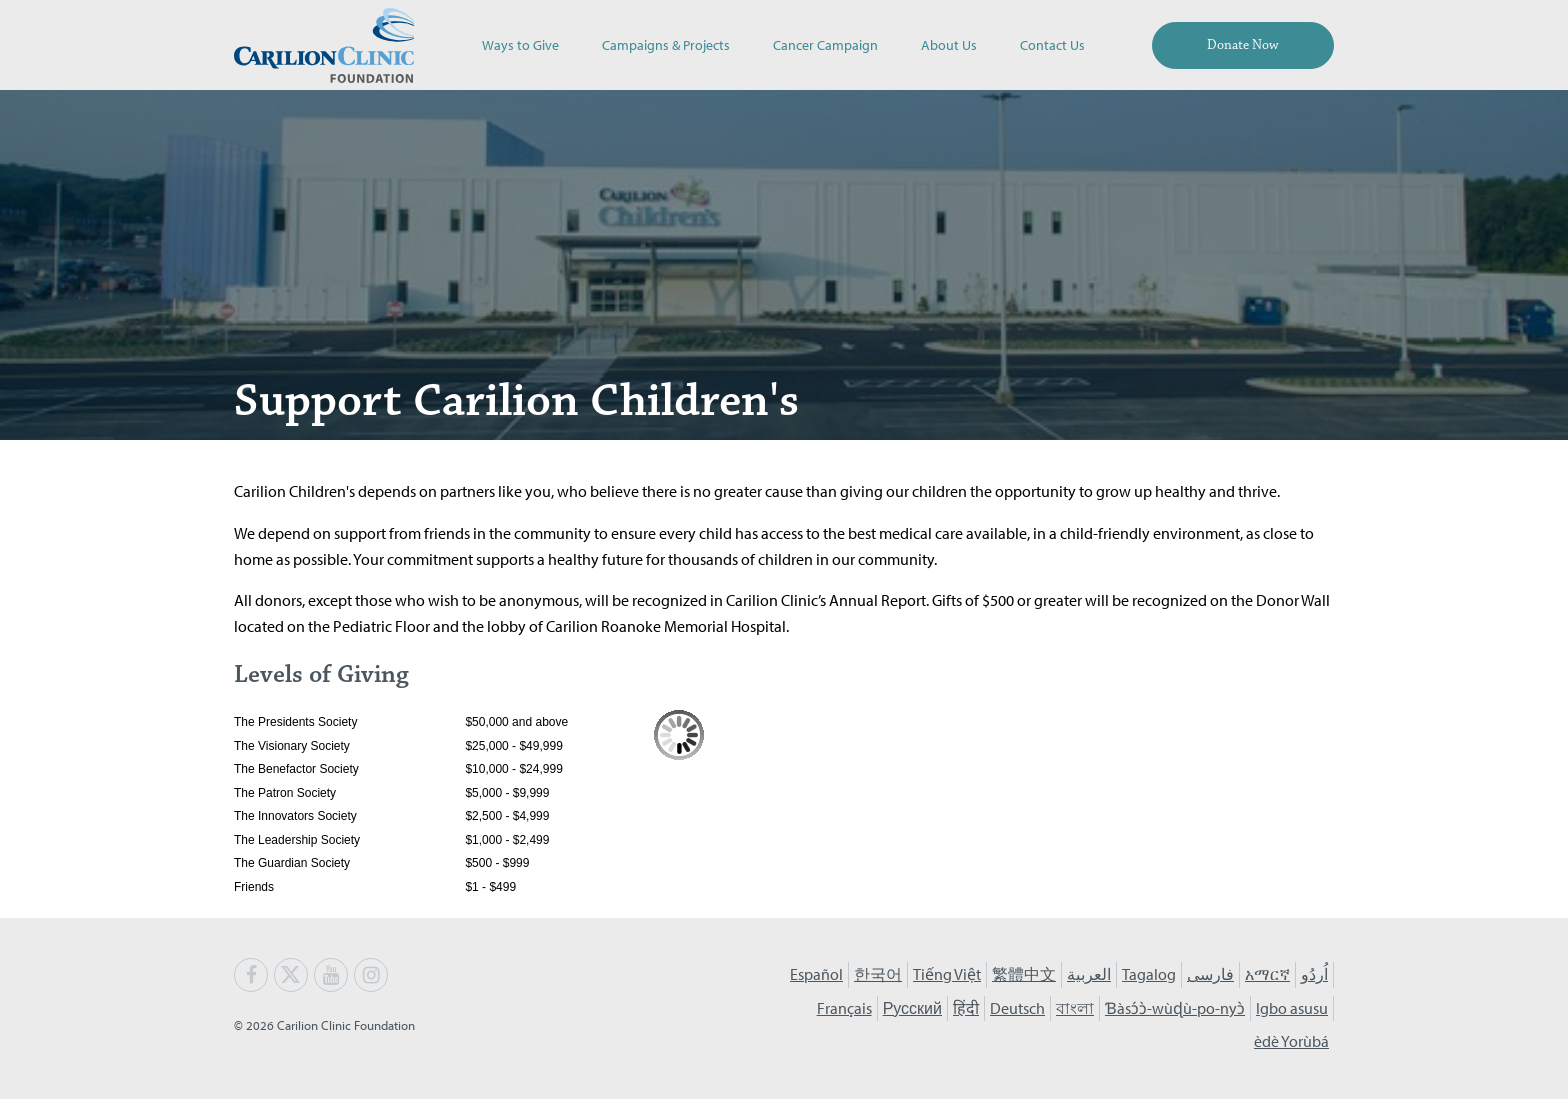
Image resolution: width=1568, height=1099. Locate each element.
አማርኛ (1267, 974)
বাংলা (1075, 1008)
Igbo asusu (1292, 1008)
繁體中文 (1024, 974)
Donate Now (1243, 45)
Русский (912, 1008)
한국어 (878, 974)
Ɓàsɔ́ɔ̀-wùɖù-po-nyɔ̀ (1175, 1008)
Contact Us (1052, 44)
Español (816, 974)
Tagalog (1149, 974)
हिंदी (966, 1008)
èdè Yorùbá (1291, 1041)
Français (844, 1008)
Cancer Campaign (825, 44)
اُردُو (1314, 974)
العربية (1089, 974)
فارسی (1210, 974)
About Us (949, 44)
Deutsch (1017, 1008)
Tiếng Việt (947, 974)
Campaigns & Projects (666, 44)
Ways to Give (520, 44)
